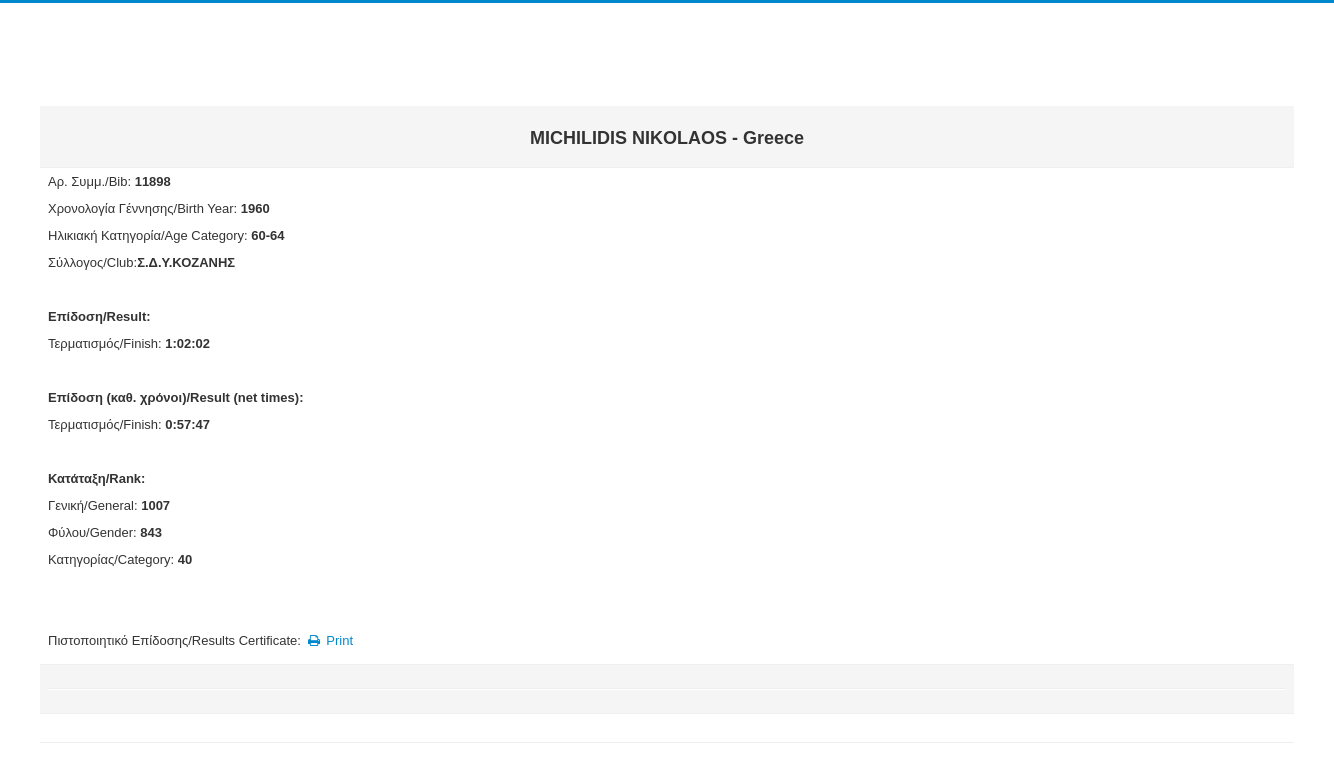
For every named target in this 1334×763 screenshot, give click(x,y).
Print (328, 640)
